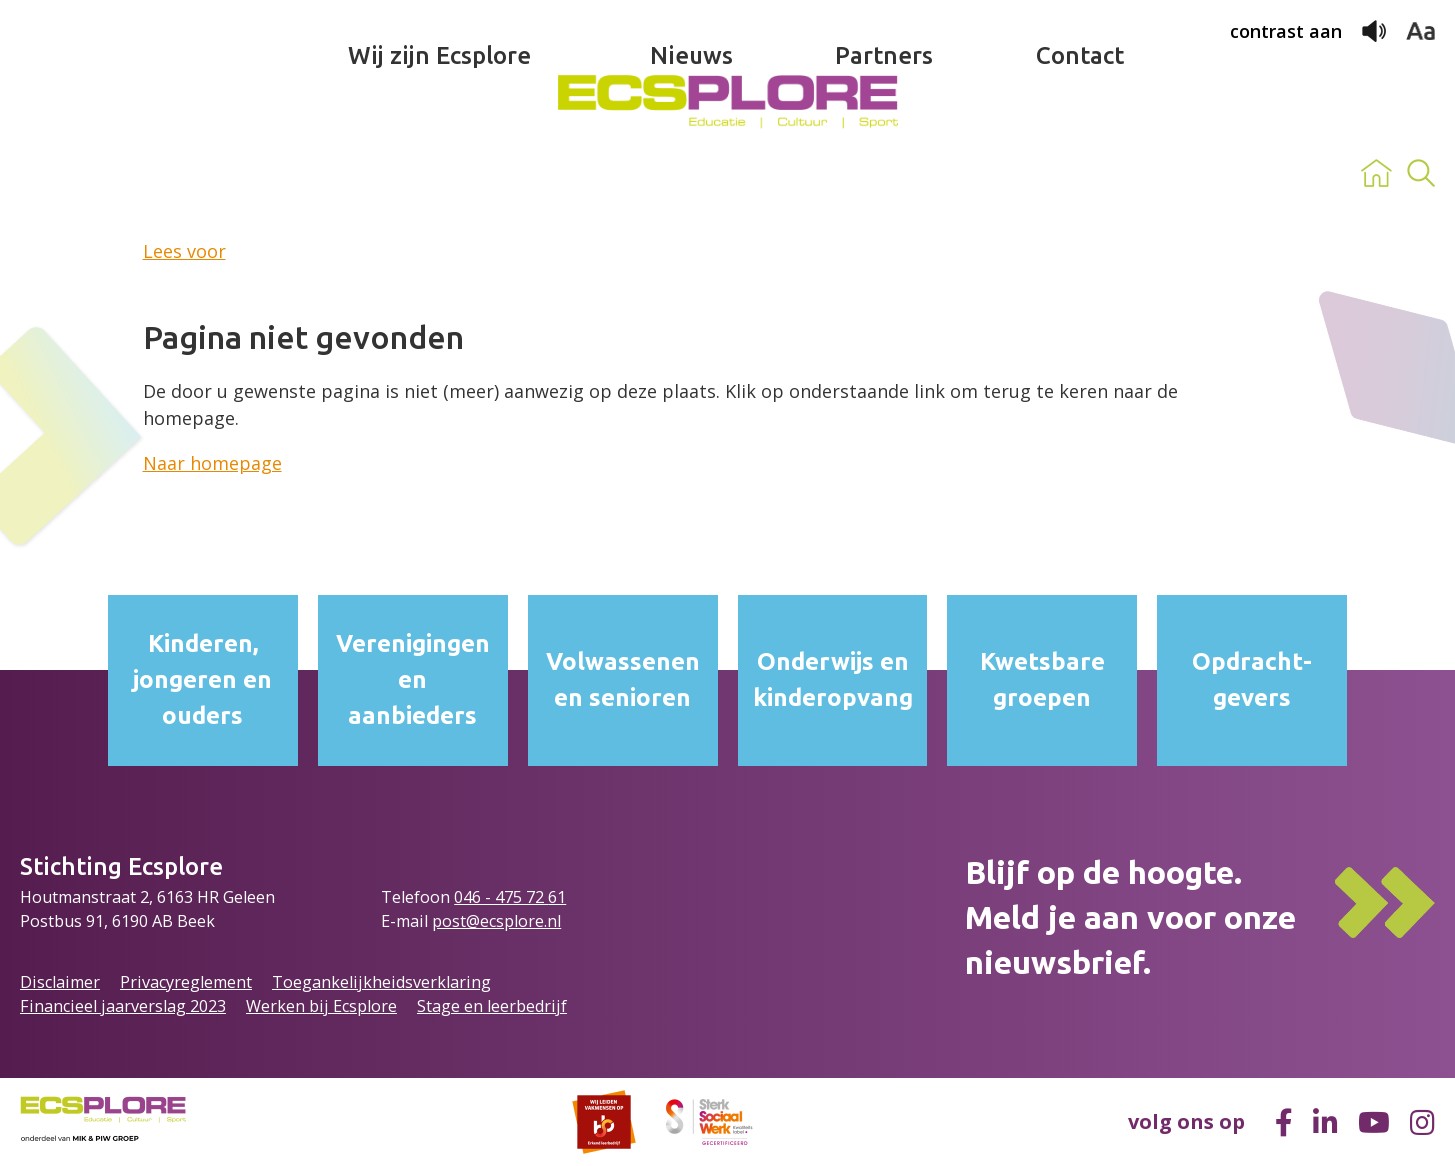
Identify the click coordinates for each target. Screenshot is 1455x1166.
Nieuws (691, 173)
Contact (1080, 173)
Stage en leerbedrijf (492, 1006)
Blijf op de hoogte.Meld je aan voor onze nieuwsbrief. (1130, 917)
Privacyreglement (186, 982)
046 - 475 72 (501, 897)
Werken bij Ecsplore (321, 1006)
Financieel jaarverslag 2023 (123, 1006)
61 (557, 897)
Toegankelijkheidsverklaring (381, 982)
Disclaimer (60, 982)
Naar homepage (212, 463)
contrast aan (1286, 31)
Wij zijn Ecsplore (439, 173)
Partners (884, 173)
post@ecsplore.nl (496, 921)
